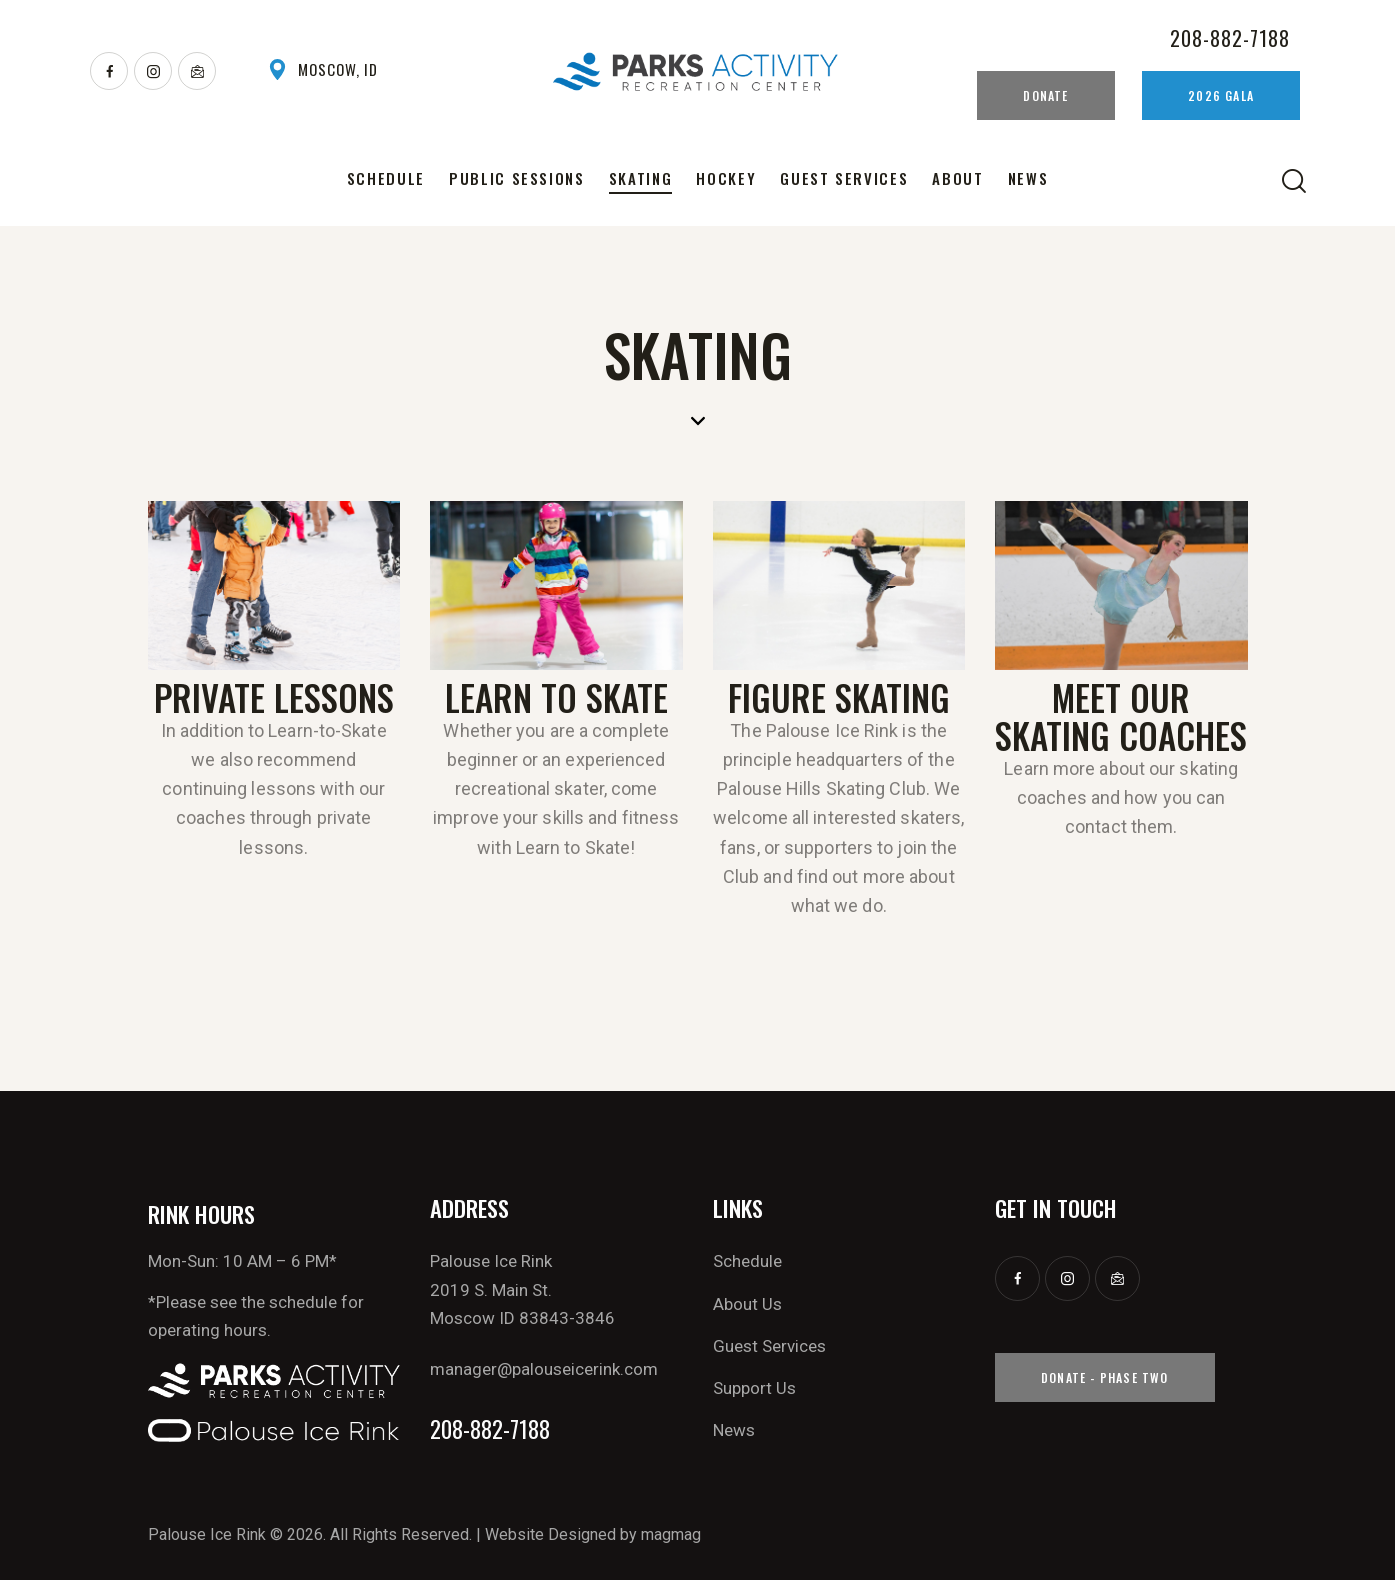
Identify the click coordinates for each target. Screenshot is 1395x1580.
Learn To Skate (556, 697)
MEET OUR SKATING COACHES (1121, 716)
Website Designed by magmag (593, 1534)
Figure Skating (839, 697)
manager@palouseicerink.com (544, 1369)
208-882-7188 (490, 1429)
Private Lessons (274, 697)
